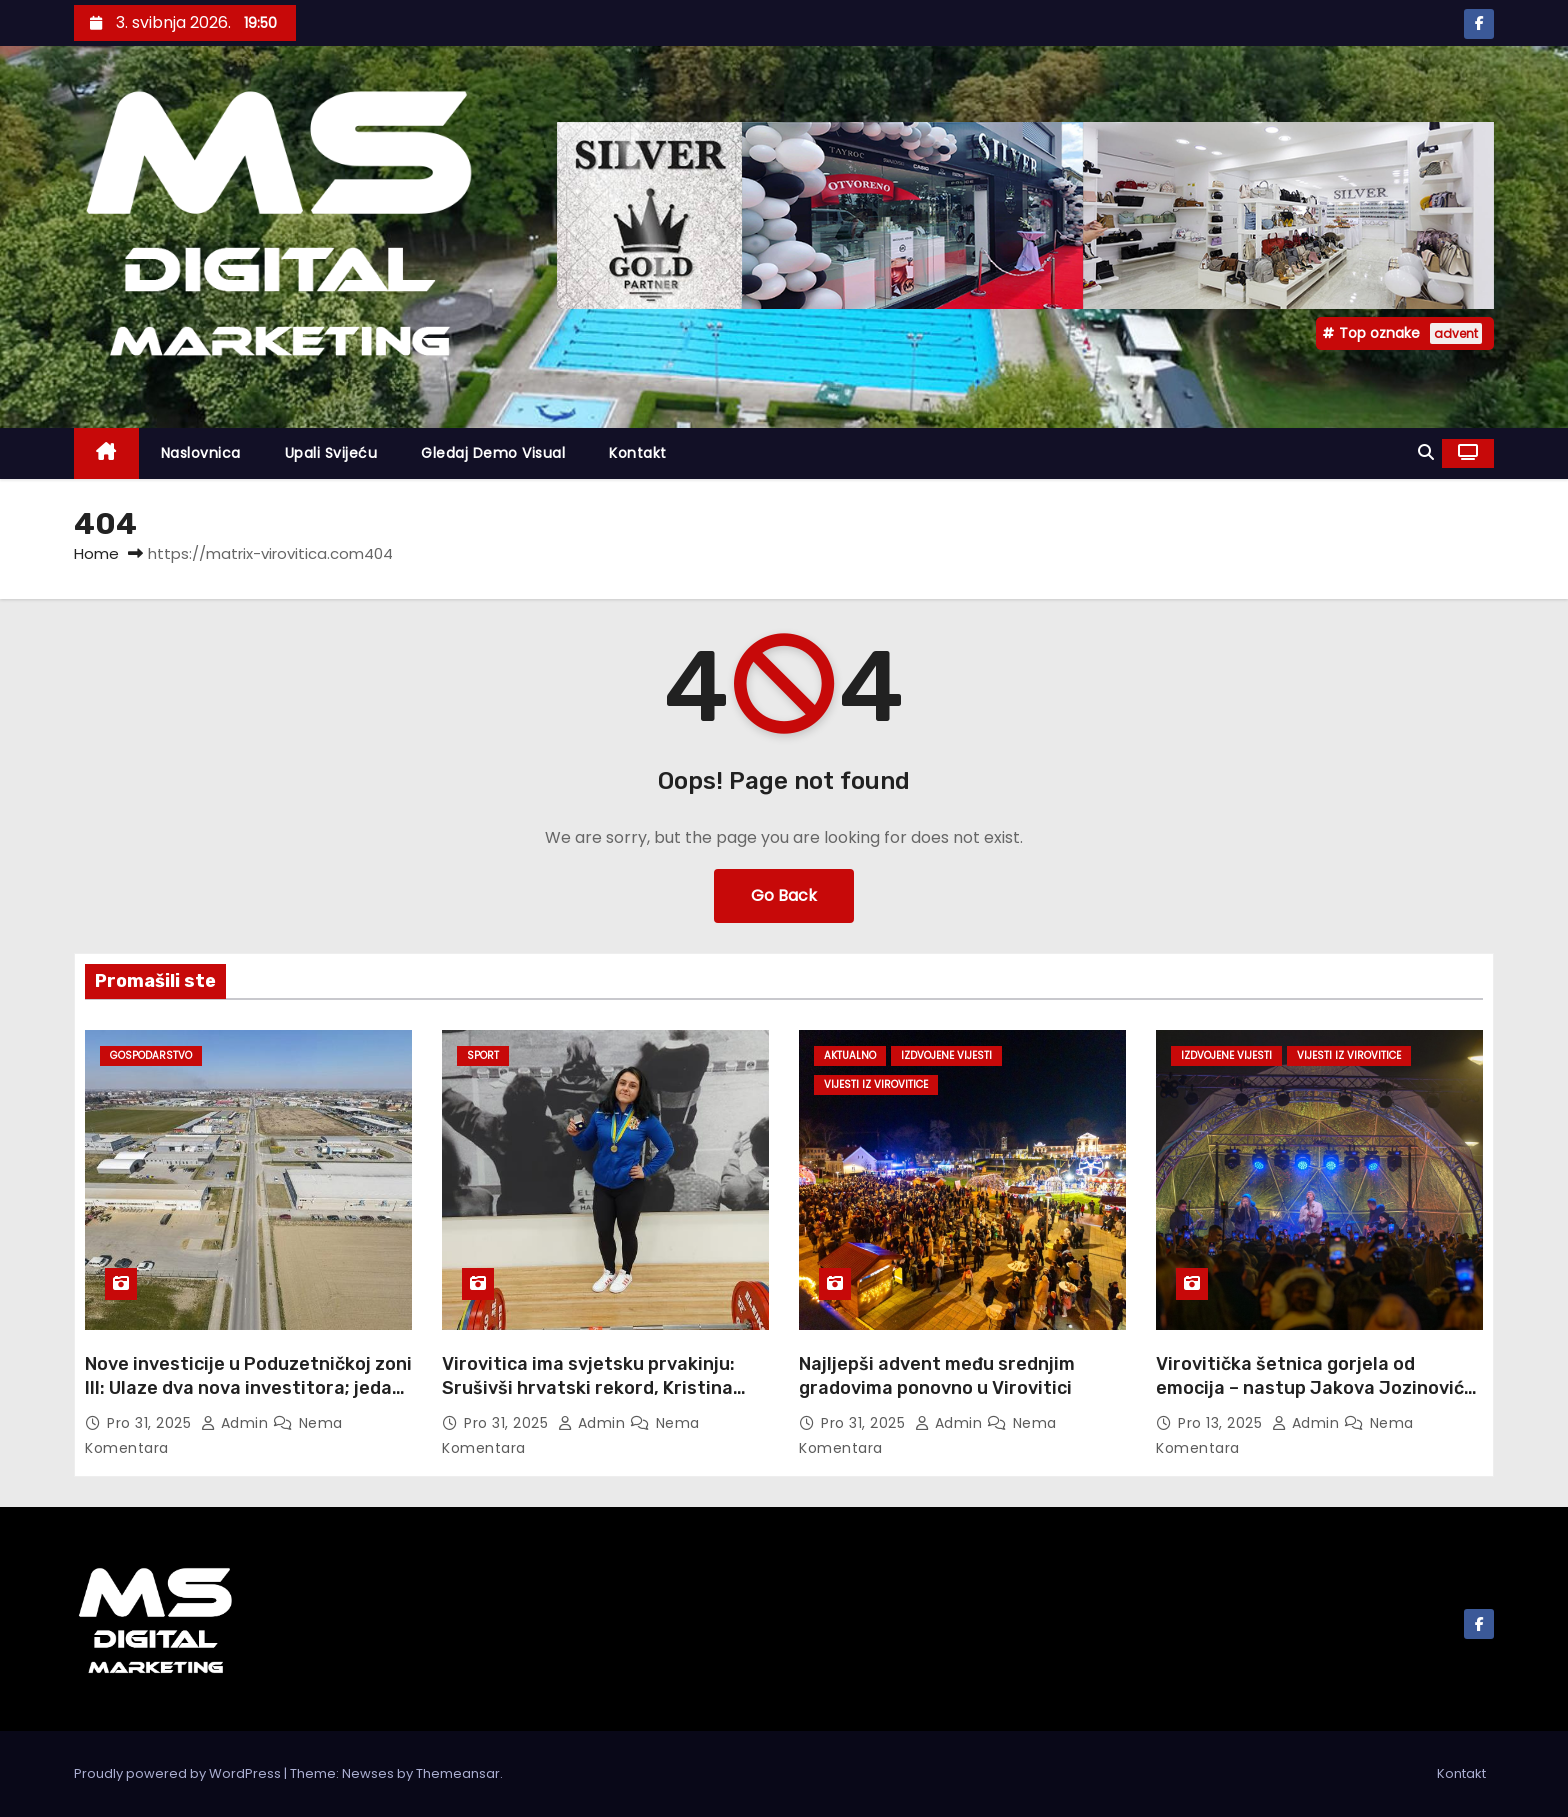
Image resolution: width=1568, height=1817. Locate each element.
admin (237, 1423)
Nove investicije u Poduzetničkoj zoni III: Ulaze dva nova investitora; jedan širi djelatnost (248, 1388)
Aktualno (850, 1055)
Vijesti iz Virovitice (876, 1084)
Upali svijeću (331, 453)
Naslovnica (201, 453)
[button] (1426, 452)
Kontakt (638, 453)
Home (96, 553)
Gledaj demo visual (493, 453)
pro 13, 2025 (1222, 1423)
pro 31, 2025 (151, 1423)
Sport (483, 1055)
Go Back (784, 895)
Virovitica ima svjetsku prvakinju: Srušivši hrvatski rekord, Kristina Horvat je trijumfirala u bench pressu (604, 1388)
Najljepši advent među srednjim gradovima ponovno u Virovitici (937, 1376)
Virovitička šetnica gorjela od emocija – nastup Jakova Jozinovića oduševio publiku (1315, 1388)
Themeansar (458, 1773)
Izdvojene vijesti (946, 1055)
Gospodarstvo (151, 1055)
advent (1456, 333)
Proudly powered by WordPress (179, 1773)
